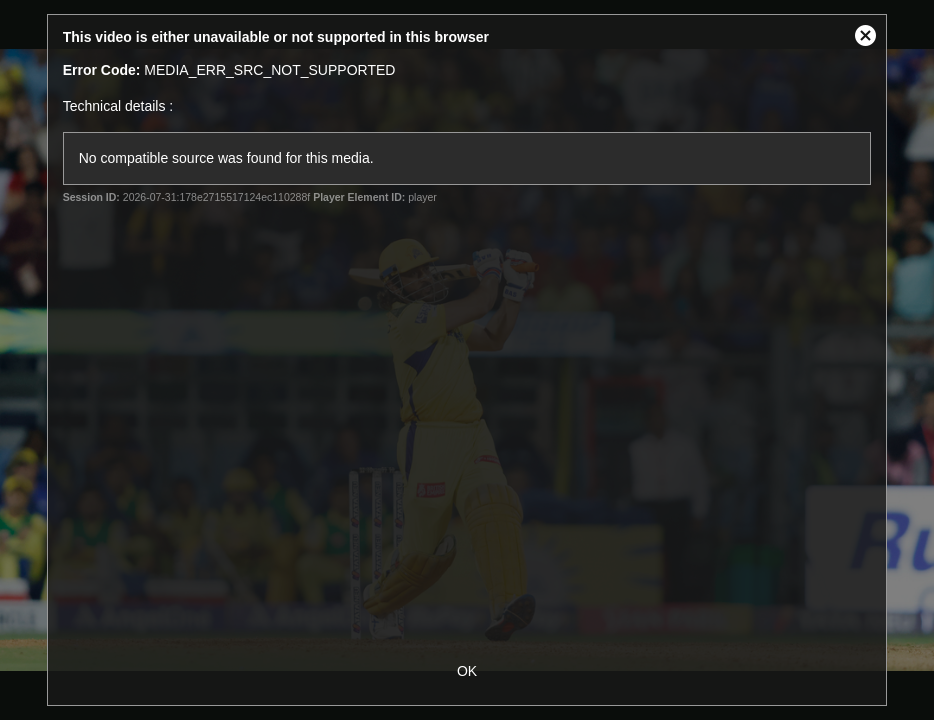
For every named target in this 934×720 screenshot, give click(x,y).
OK (467, 671)
